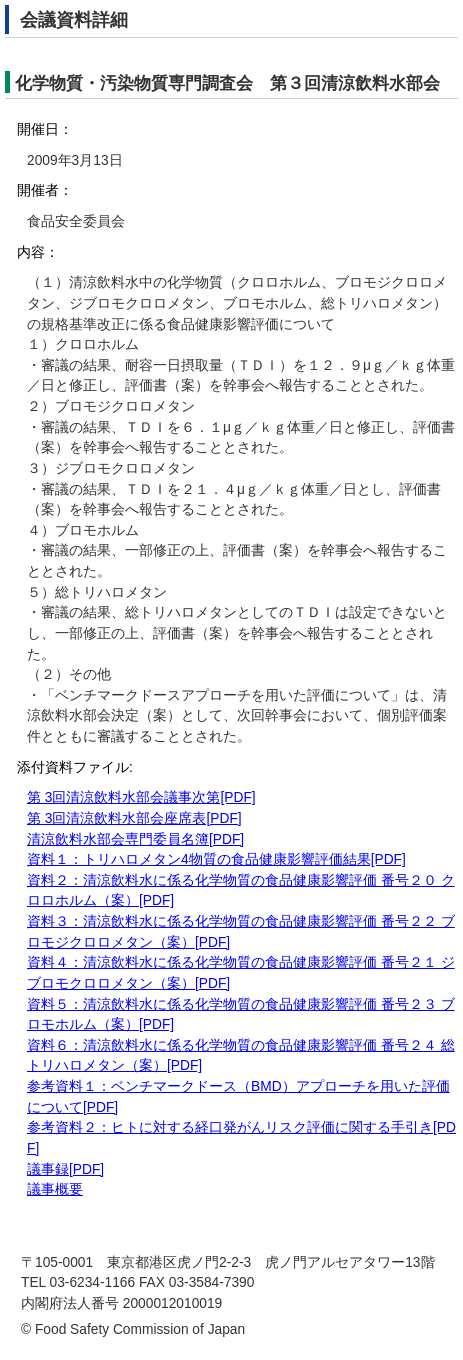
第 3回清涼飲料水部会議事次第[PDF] (141, 797)
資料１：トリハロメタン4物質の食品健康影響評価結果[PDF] (216, 859)
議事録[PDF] (65, 1169)
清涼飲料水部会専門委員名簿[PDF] (135, 839)
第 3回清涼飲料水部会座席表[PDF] (134, 818)
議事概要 (55, 1189)
